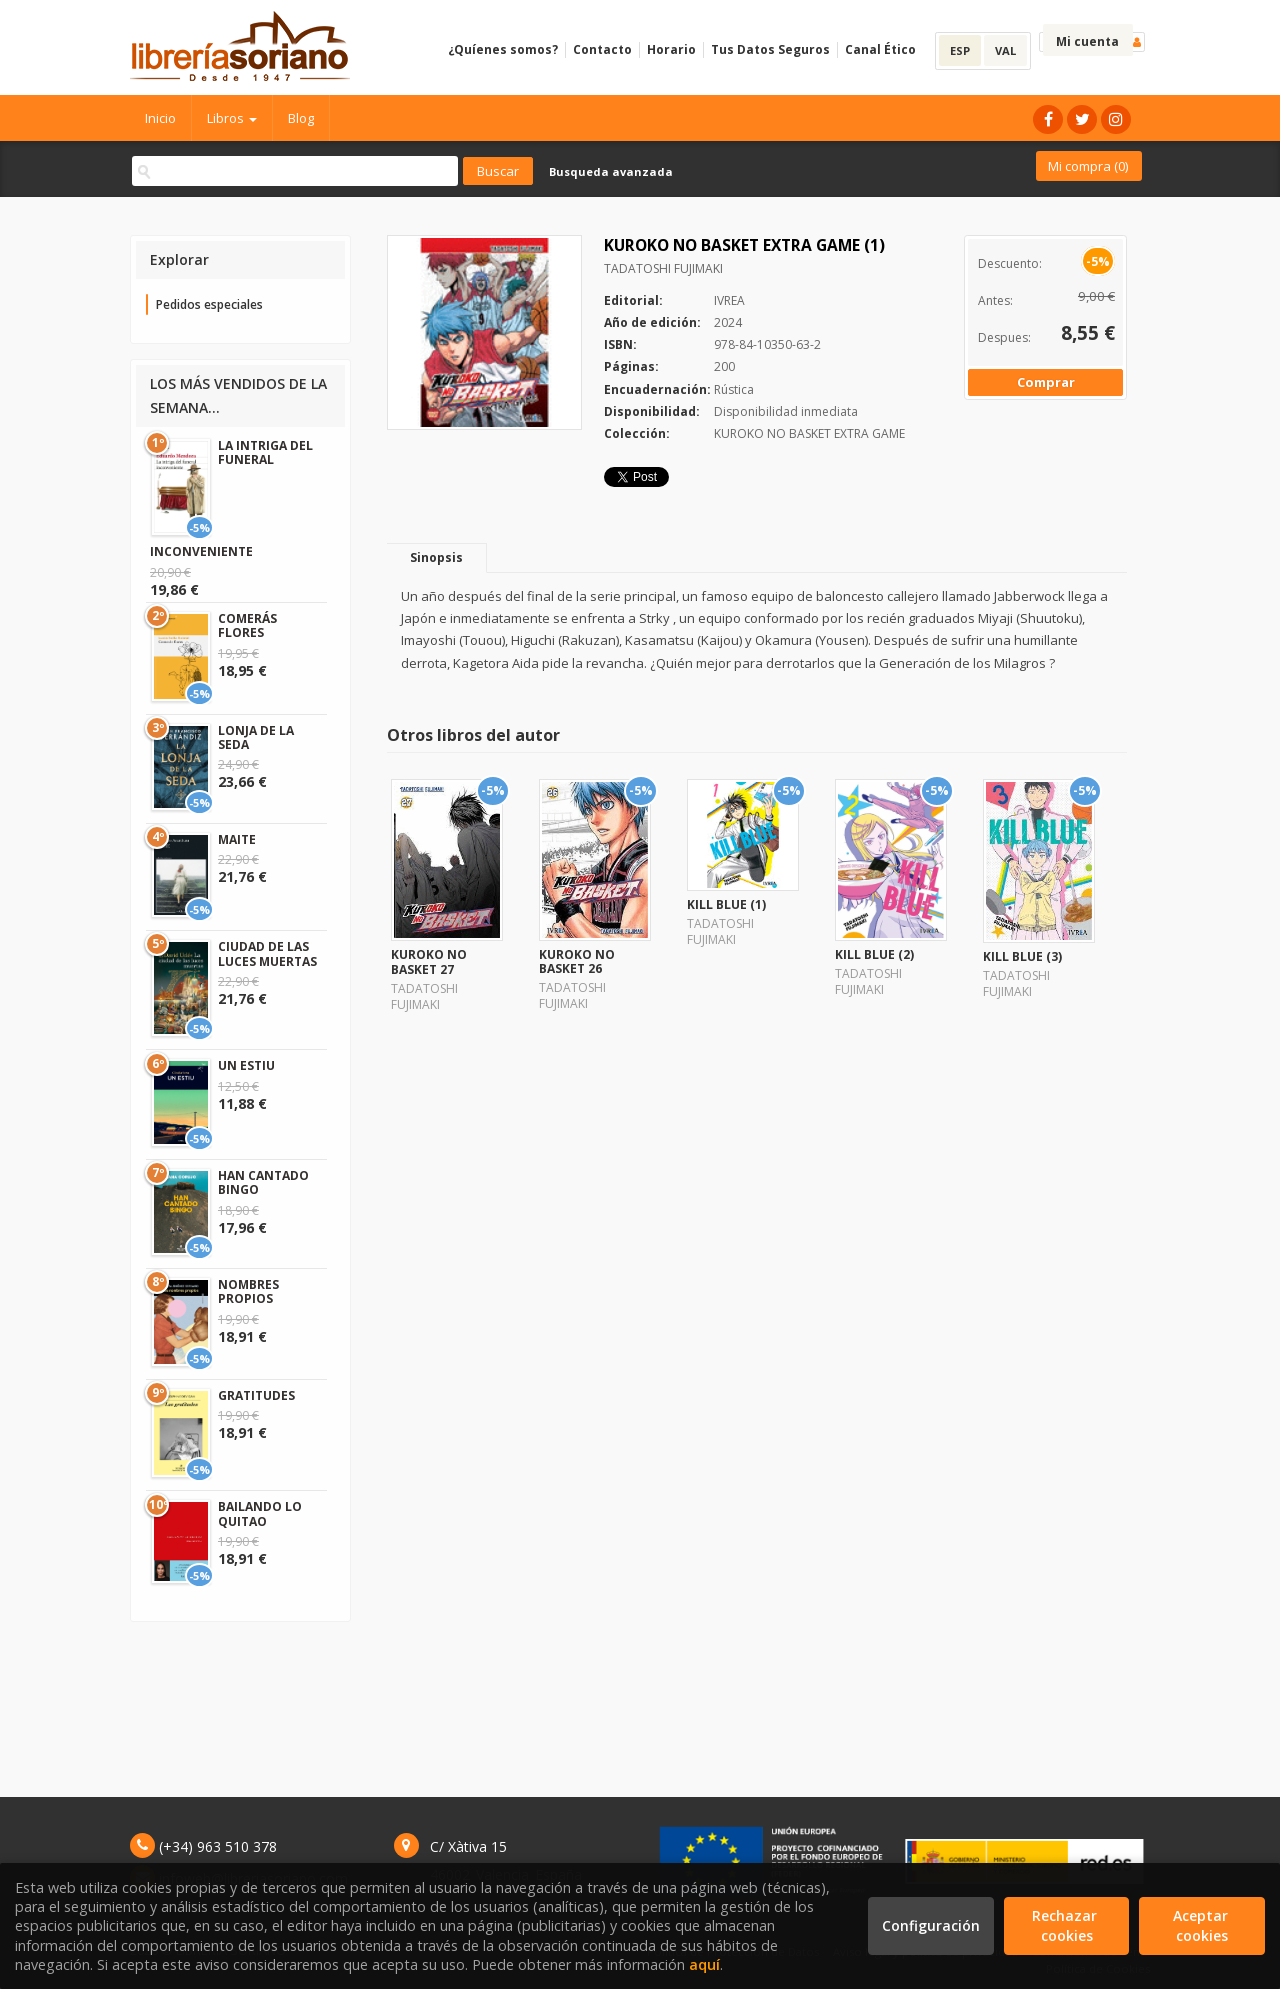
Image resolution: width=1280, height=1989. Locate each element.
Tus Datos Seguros (770, 49)
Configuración (931, 1925)
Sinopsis (436, 557)
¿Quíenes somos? (503, 49)
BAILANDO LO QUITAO (260, 1513)
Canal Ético (880, 49)
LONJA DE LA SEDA (256, 737)
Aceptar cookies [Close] (1202, 1925)
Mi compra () (1088, 166)
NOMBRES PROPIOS (248, 1291)
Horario (671, 49)
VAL (1005, 50)
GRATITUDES (256, 1395)
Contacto (602, 49)
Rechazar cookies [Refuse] (1066, 1925)
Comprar (1046, 382)
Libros (232, 118)
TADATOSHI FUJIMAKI (663, 268)
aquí (704, 1964)
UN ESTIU (246, 1065)
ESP (960, 50)
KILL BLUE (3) (1022, 956)
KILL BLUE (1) (726, 904)
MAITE (237, 839)
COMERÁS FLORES (247, 625)
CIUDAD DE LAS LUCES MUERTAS (267, 953)
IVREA (729, 300)
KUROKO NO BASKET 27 (429, 961)
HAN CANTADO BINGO (263, 1182)
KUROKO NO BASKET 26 (577, 961)
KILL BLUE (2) (874, 954)
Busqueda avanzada (611, 171)
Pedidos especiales (209, 304)
